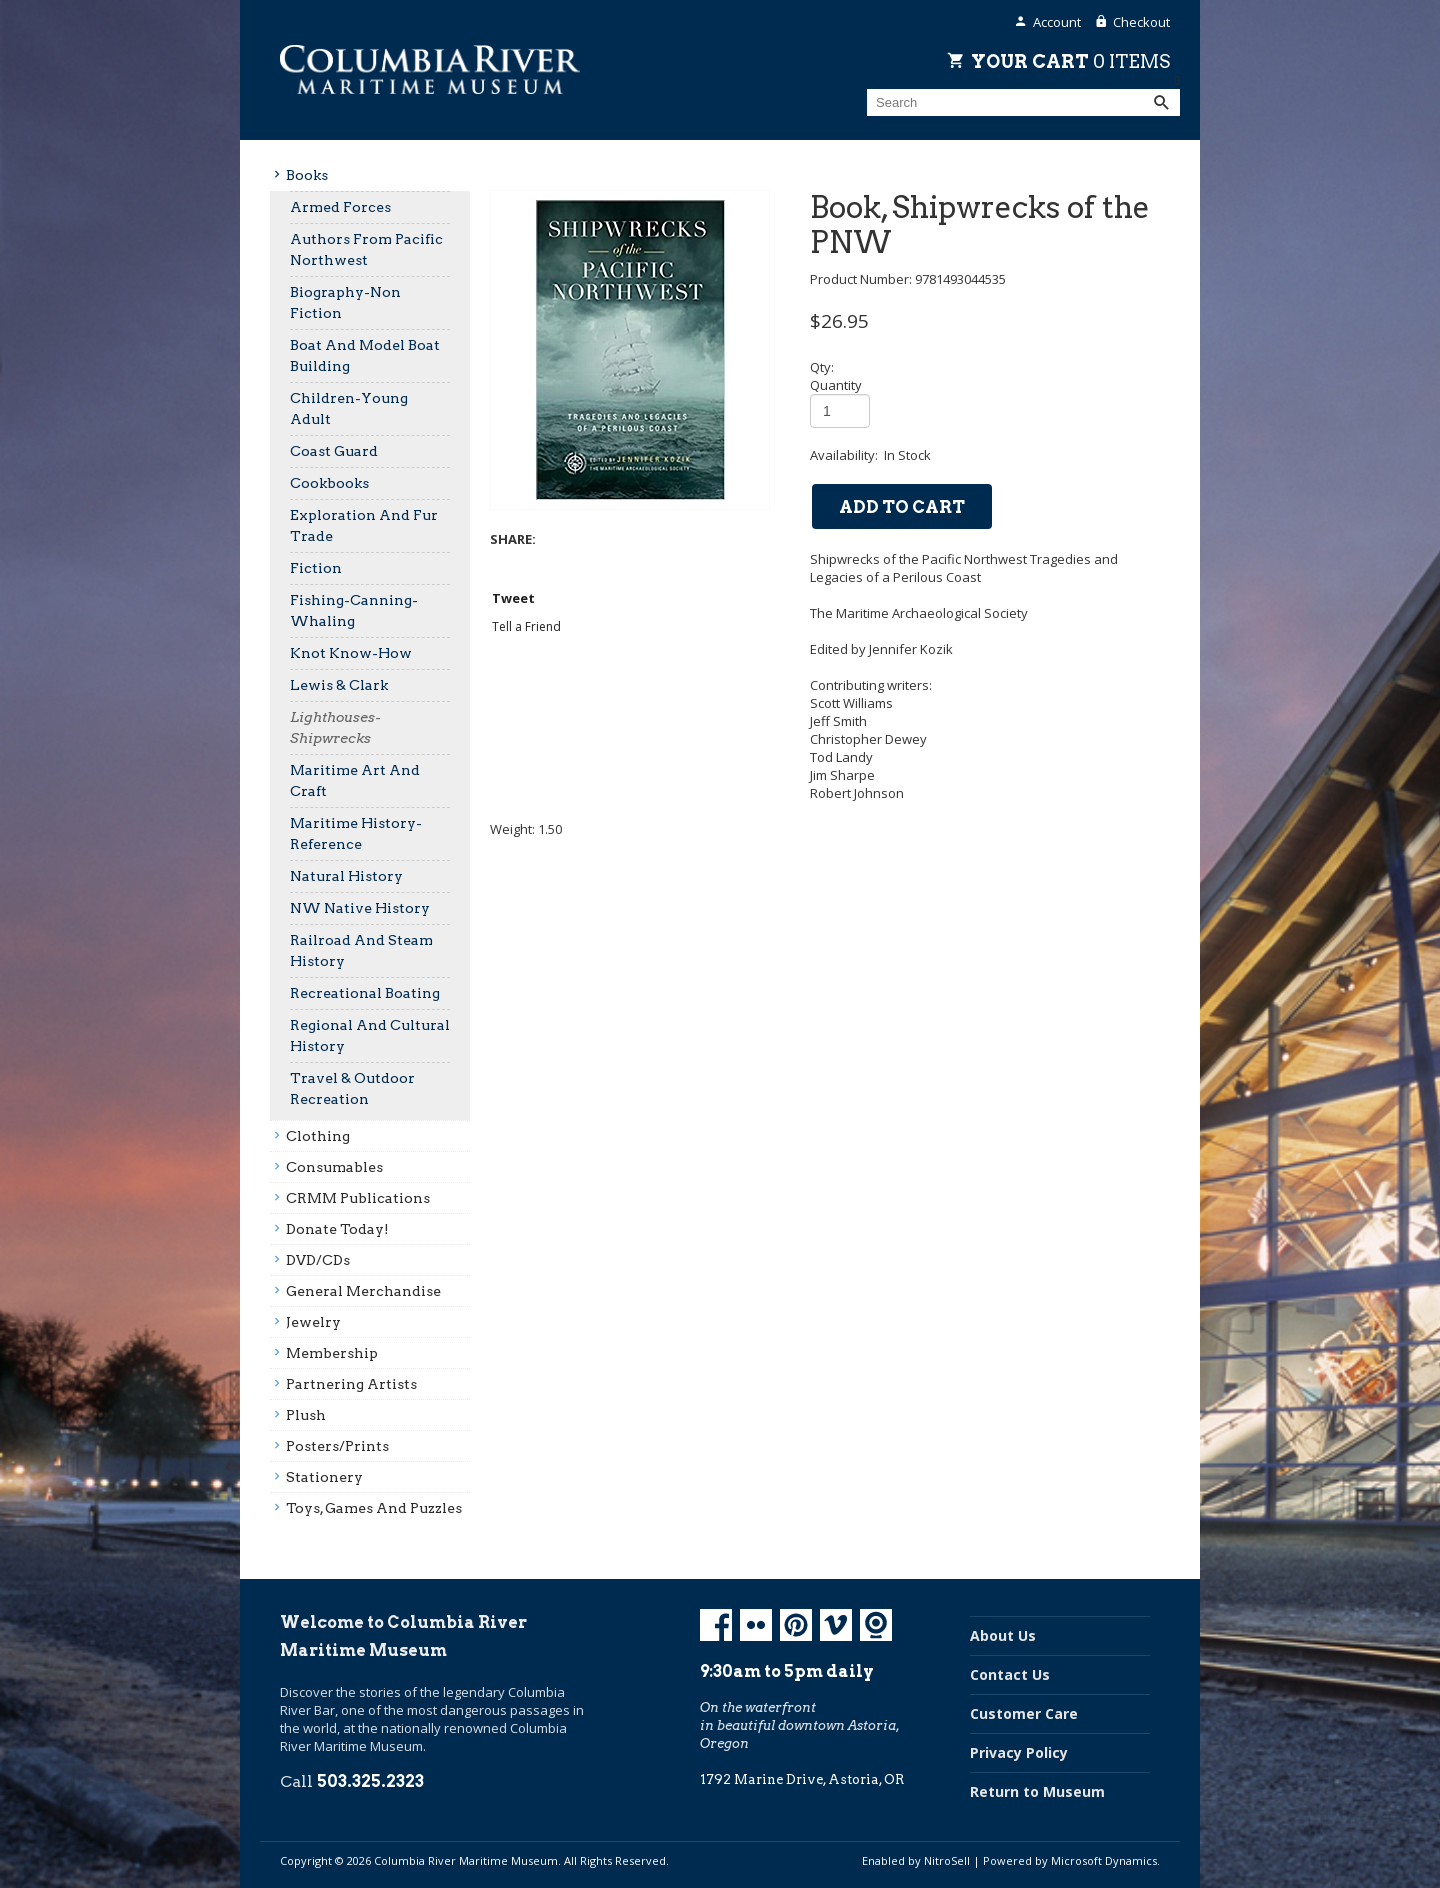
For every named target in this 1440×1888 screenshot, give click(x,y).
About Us (1003, 1635)
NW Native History (360, 908)
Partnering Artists (351, 1384)
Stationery (324, 1477)
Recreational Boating (365, 993)
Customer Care (1024, 1713)
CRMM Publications (358, 1198)
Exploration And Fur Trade (364, 525)
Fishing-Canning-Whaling (354, 610)
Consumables (334, 1167)
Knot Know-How (351, 653)
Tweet (513, 598)
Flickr (756, 1625)
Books (307, 175)
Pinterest (796, 1625)
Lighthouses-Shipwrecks (335, 727)
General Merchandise (363, 1291)
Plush (306, 1415)
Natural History (346, 876)
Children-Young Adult (349, 408)
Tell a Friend (526, 626)
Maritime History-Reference (356, 833)
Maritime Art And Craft (355, 780)
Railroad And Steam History (361, 950)
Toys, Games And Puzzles (374, 1508)
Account (1057, 22)
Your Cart (1070, 61)
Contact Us (1010, 1674)
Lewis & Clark (339, 685)
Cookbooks (329, 483)
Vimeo (836, 1625)
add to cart (902, 507)
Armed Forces (340, 207)
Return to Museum (1037, 1791)
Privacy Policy (1019, 1752)
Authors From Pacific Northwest (366, 249)
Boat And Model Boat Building (365, 355)
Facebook (716, 1625)
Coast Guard (334, 451)
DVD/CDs (318, 1260)
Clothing (318, 1136)
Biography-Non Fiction (345, 302)
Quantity (836, 385)
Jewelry (313, 1322)
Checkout (1141, 22)
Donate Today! (337, 1229)
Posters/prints (337, 1446)
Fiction (316, 568)
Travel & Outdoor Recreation (352, 1088)
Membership (332, 1353)
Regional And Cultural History (370, 1035)
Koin (876, 1625)
